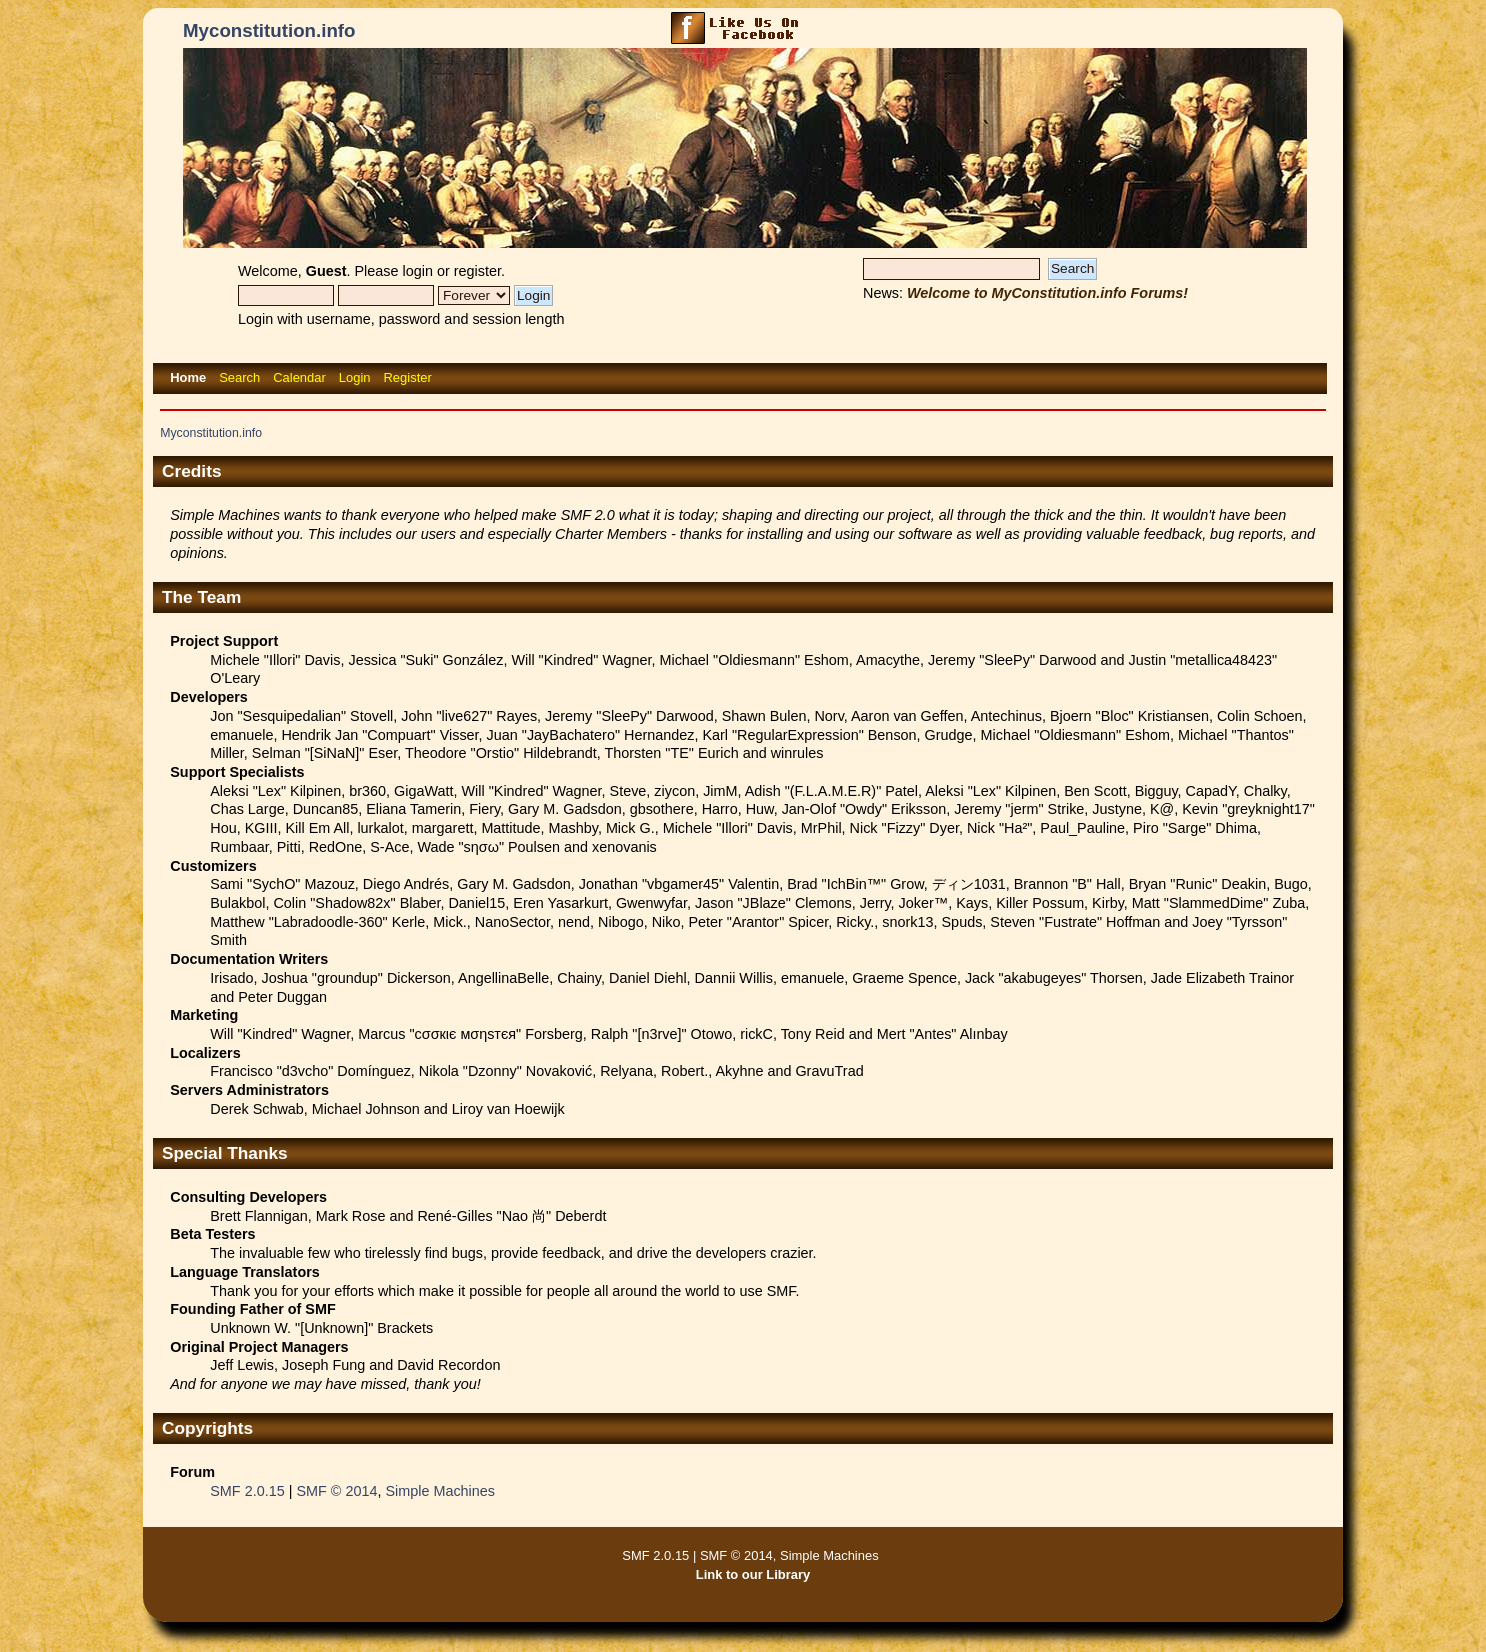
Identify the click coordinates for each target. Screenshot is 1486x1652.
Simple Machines (440, 1491)
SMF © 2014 (336, 1491)
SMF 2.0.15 (247, 1491)
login (418, 271)
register (477, 271)
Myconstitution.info (269, 30)
